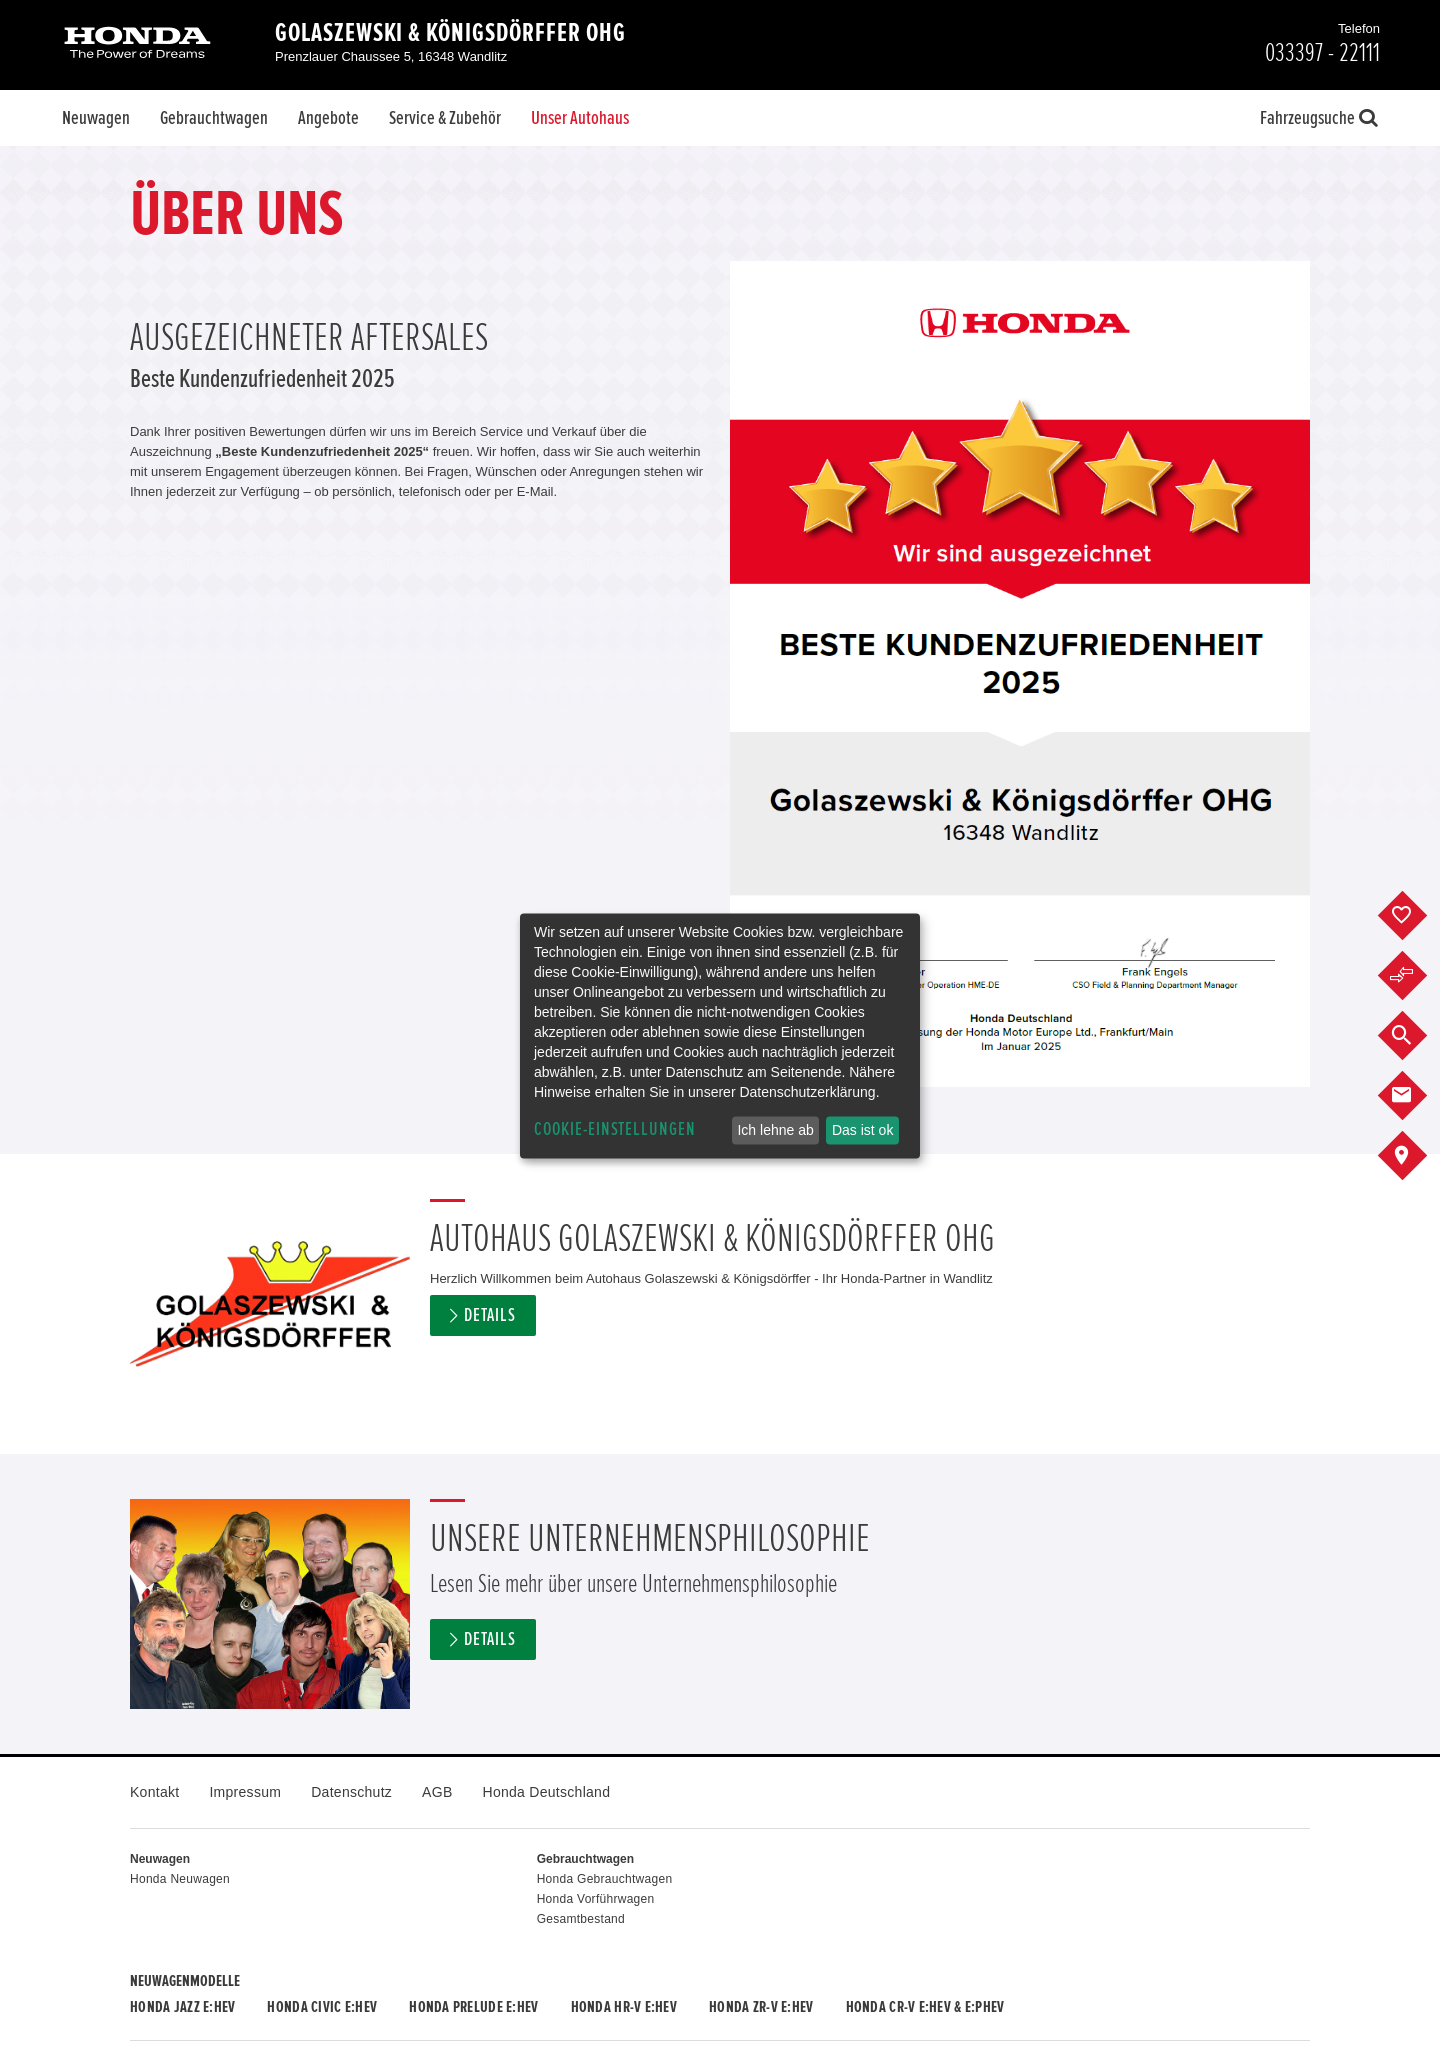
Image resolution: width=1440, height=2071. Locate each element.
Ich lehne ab (775, 1130)
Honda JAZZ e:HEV (182, 2007)
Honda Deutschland (547, 1792)
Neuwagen (96, 118)
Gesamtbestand (581, 1919)
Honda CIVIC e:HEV (322, 2007)
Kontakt (154, 1792)
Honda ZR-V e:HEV (761, 2007)
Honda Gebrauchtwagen (605, 1879)
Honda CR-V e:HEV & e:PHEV (925, 2007)
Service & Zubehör (445, 118)
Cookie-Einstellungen (615, 1129)
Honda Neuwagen (180, 1879)
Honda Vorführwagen (596, 1899)
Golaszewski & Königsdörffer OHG (450, 33)
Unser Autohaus (580, 118)
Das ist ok (862, 1130)
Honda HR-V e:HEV (624, 2007)
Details (490, 1315)
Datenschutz (351, 1792)
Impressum (245, 1792)
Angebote (328, 118)
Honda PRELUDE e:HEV (473, 2007)
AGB (437, 1792)
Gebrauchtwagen (214, 118)
